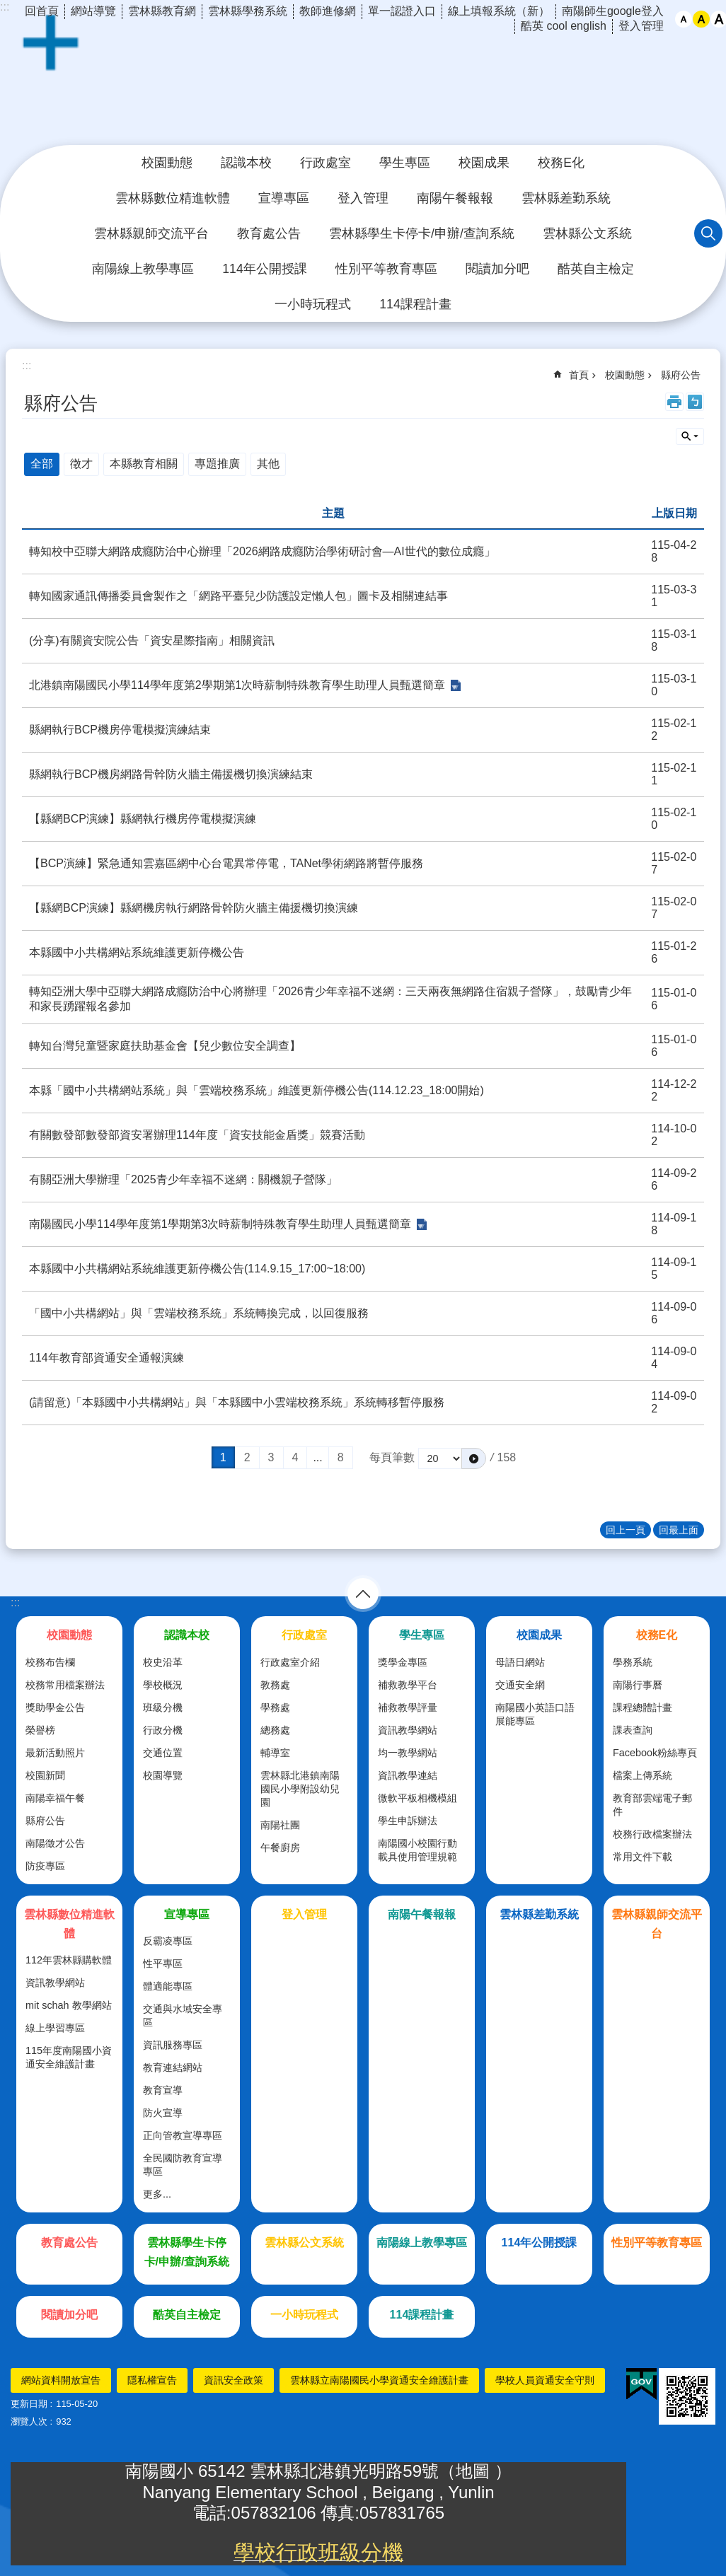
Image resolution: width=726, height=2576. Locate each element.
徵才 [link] (81, 464)
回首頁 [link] (42, 11)
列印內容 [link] (674, 402)
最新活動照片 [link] (55, 1752)
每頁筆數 (392, 1457)
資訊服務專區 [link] (172, 2044)
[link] (641, 2384)
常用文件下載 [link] (642, 1856)
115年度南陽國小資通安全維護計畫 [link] (68, 2057)
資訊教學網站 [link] (407, 1730)
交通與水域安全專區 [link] (182, 2015)
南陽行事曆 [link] (637, 1684)
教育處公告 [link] (269, 233)
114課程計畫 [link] (415, 304)
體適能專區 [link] (167, 1986)
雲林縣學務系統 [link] (247, 11)
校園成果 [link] (484, 163)
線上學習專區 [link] (55, 2027)
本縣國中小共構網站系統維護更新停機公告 (136, 952)
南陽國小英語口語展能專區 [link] (535, 1714)
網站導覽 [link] (93, 11)
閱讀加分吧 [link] (497, 269)
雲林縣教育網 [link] (162, 11)
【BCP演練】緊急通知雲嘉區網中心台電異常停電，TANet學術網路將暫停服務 (226, 863)
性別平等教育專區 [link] (386, 269)
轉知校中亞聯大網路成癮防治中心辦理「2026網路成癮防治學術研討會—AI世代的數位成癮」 (262, 551)
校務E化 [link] (561, 163)
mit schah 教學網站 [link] (68, 2005)
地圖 (475, 2471)
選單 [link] (363, 1593)
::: (15, 1602)
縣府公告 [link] (681, 375)
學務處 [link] (275, 1707)
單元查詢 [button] (690, 436)
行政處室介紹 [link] (290, 1662)
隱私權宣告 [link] (152, 2380)
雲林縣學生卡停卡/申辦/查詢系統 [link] (421, 233)
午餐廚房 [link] (280, 1847)
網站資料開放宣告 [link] (60, 2380)
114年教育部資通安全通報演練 (106, 1358)
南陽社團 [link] (280, 1825)
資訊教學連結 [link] (407, 1775)
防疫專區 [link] (45, 1866)
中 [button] (701, 19)
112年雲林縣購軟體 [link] (68, 1960)
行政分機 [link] (163, 1730)
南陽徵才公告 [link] (55, 1843)
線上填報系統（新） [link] (499, 11)
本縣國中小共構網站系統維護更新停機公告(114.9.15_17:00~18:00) (197, 1269)
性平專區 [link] (163, 1963)
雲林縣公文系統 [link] (587, 233)
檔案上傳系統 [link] (642, 1775)
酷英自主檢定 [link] (596, 269)
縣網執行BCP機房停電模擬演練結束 (120, 730)
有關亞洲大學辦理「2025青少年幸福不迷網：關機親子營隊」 (183, 1179)
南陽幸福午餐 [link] (55, 1798)
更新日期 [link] (29, 2403)
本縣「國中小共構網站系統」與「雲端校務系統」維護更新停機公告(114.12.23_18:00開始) (256, 1090)
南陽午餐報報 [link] (455, 198)
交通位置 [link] (163, 1752)
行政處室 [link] (325, 163)
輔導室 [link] (275, 1752)
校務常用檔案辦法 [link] (65, 1684)
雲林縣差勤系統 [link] (566, 198)
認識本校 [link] (246, 163)
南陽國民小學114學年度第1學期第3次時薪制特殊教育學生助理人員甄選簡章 (220, 1224)
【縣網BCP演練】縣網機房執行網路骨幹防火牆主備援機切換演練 (193, 908)
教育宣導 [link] (163, 2090)
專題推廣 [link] (217, 464)
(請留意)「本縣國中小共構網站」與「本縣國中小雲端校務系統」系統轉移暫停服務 (236, 1402)
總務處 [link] (275, 1730)
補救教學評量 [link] (407, 1707)
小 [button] (683, 19)
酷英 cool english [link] (563, 26)
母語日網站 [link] (520, 1662)
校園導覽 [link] (163, 1775)
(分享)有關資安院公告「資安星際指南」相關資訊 (152, 640)
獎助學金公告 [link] (55, 1707)
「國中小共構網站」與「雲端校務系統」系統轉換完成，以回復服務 (199, 1313)
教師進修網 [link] (327, 11)
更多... (157, 2194)
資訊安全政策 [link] (233, 2380)
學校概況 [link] (163, 1684)
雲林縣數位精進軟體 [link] (172, 198)
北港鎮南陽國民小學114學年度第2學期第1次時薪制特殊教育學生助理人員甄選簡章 (237, 685)
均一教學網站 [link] (407, 1752)
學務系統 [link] (632, 1662)
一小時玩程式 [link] (313, 304)
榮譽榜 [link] (40, 1730)
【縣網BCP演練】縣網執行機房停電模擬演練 (142, 819)
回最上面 (678, 1530)
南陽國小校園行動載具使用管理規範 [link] (417, 1850)
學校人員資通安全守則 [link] (544, 2380)
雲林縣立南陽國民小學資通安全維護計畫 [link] (379, 2380)
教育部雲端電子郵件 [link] (652, 1804)
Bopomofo (695, 402)
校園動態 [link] (167, 163)
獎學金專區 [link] (402, 1662)
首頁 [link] (579, 375)
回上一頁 (625, 1530)
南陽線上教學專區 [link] (143, 269)
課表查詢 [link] (632, 1730)
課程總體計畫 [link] (642, 1707)
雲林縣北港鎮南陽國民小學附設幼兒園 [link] (300, 1789)
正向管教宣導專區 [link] (182, 2135)
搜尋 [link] (708, 233)
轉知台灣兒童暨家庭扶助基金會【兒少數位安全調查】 (165, 1046)
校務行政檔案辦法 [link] (652, 1834)
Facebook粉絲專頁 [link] (655, 1752)
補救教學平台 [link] (407, 1684)
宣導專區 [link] (283, 198)
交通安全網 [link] (520, 1684)
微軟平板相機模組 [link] (417, 1798)
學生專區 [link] (404, 163)
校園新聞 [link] (45, 1775)
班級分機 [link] (163, 1707)
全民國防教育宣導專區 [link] (182, 2164)
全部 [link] (41, 464)
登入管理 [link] (641, 26)
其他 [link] (268, 464)
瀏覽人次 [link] (29, 2421)
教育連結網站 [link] (172, 2067)
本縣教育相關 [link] (144, 464)
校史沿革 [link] (163, 1662)
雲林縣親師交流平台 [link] (151, 233)
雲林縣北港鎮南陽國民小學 (363, 80)
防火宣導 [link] (163, 2112)
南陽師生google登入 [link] (613, 11)
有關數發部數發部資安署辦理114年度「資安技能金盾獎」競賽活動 (197, 1135)
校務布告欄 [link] (50, 1662)
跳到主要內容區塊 (7, 7)
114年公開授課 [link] (264, 269)
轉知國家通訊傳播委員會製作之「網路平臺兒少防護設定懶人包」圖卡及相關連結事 (238, 596)
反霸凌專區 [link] (167, 1940)
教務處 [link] (275, 1684)
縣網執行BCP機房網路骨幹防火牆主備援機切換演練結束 (171, 774)
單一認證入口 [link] (402, 11)
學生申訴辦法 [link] (407, 1820)
